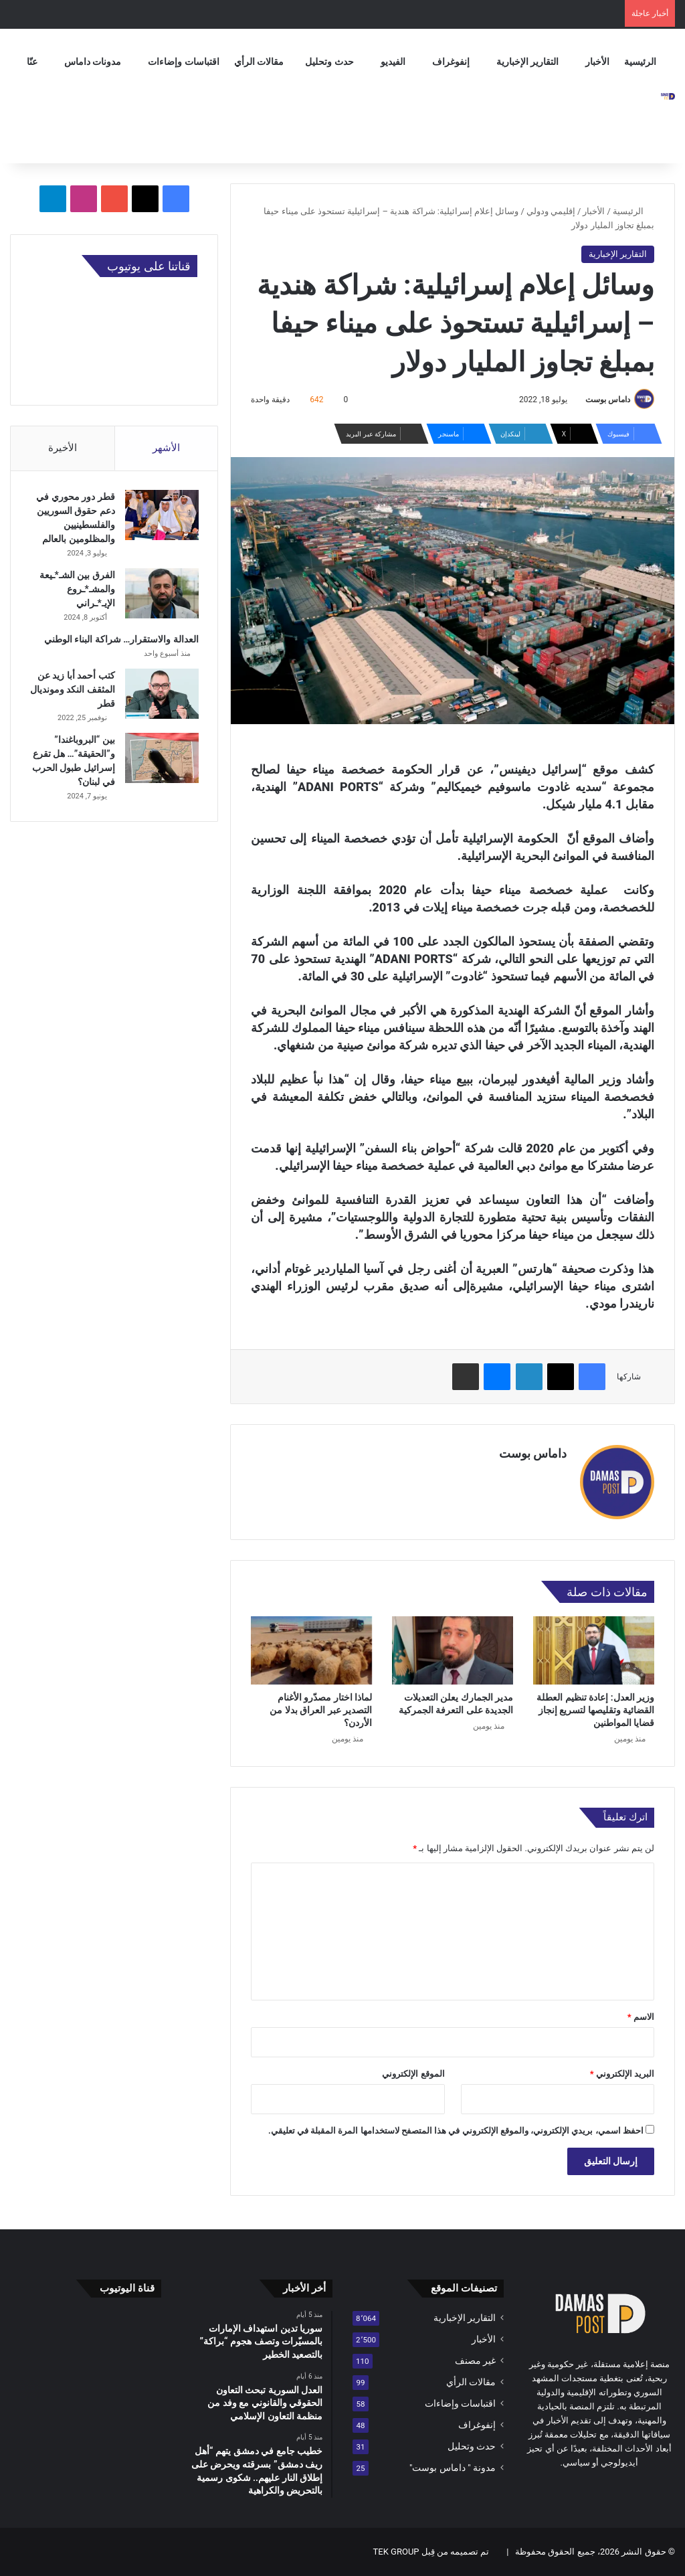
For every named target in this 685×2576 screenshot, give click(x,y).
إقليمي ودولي (550, 211)
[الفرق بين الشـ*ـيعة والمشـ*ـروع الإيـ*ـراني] (160, 595)
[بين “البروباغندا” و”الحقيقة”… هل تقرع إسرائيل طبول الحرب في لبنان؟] (160, 759)
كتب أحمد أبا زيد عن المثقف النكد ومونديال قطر (75, 690)
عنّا (32, 61)
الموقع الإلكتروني (413, 2074)
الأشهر (166, 448)
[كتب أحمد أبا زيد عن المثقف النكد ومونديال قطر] (160, 695)
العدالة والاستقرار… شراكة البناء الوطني (120, 640)
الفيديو (393, 61)
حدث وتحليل (329, 61)
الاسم (640, 2017)
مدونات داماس (92, 61)
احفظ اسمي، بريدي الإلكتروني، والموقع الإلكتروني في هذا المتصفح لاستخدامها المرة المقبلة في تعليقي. (456, 2131)
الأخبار (597, 61)
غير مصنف (475, 2360)
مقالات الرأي (259, 61)
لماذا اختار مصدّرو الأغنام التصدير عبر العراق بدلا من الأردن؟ (321, 1710)
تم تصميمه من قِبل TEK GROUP (431, 2552)
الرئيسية (640, 61)
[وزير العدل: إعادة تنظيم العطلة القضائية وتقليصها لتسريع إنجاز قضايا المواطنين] (593, 1650)
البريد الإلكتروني (622, 2074)
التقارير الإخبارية (527, 61)
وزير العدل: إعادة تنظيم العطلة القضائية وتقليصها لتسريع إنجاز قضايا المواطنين (595, 1710)
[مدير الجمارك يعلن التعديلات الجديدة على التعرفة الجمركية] (452, 1650)
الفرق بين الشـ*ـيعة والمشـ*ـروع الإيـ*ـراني (76, 590)
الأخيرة (62, 448)
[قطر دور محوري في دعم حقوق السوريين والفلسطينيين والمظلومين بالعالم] (160, 516)
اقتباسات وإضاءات (183, 61)
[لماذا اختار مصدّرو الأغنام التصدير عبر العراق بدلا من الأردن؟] (311, 1650)
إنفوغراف (451, 61)
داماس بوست (607, 399)
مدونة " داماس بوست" (452, 2467)
